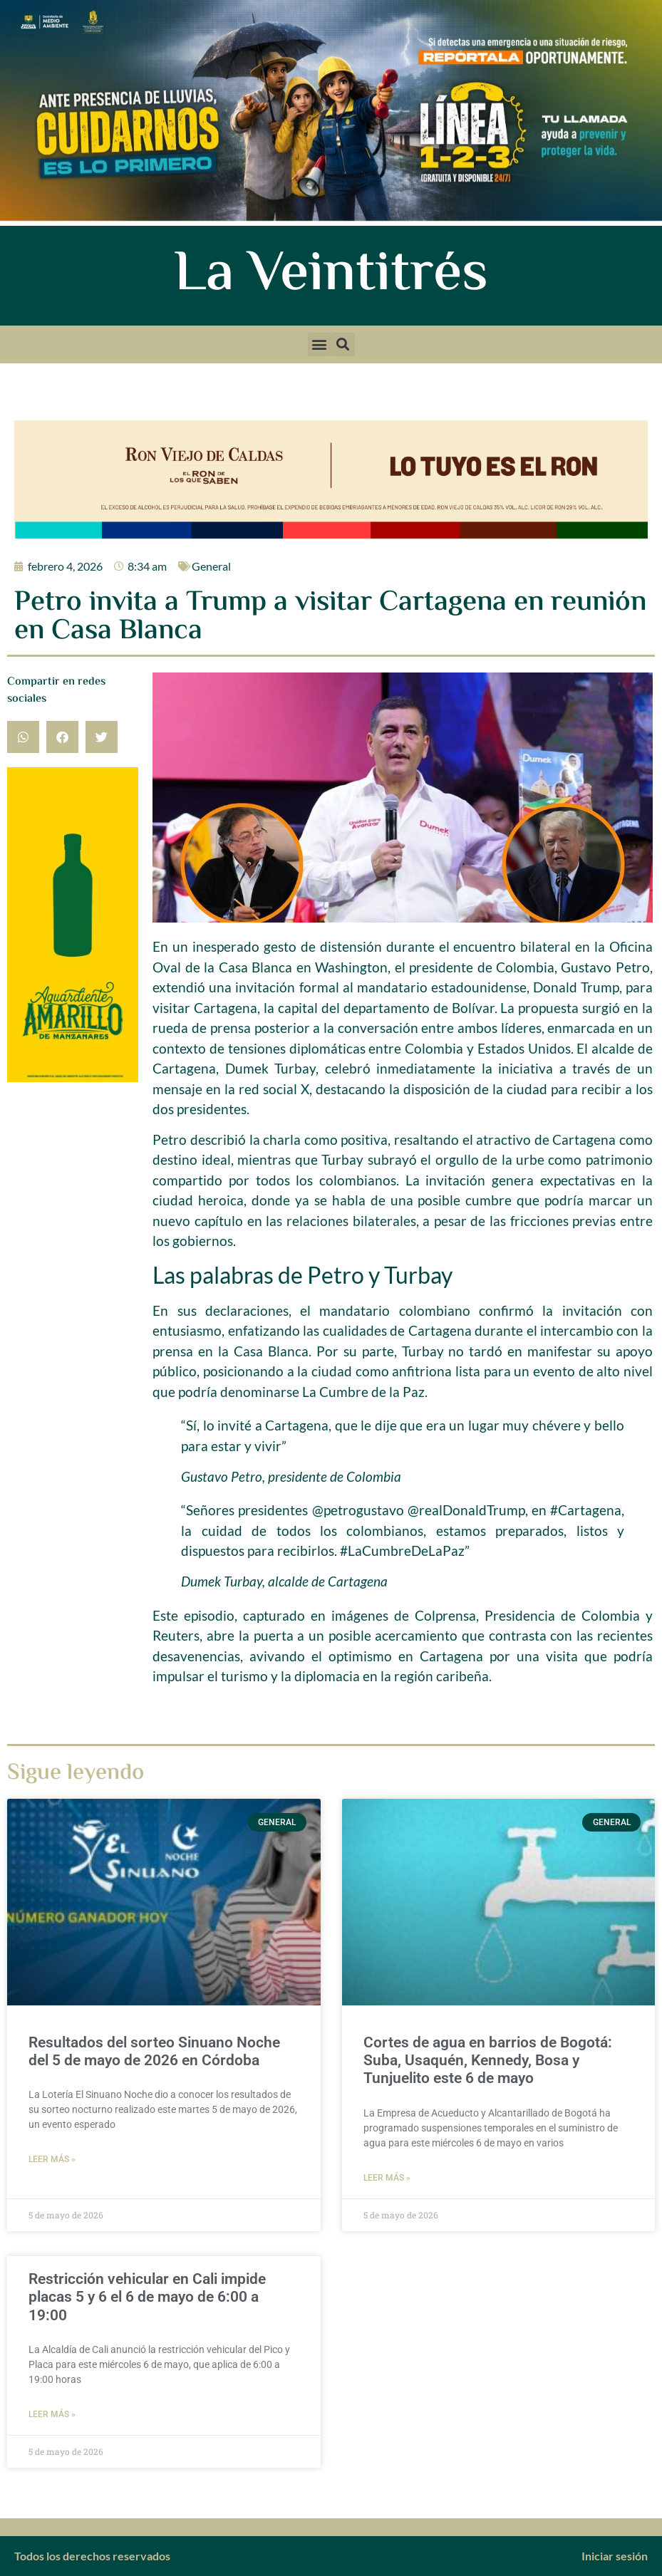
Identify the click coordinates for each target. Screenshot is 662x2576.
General (211, 566)
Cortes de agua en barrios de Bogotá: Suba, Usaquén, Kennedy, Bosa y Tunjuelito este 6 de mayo (487, 2060)
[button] (319, 344)
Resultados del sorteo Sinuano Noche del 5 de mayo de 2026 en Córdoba (154, 2051)
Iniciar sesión (614, 2555)
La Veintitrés (331, 276)
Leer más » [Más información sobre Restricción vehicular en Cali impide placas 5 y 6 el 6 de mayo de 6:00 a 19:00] (52, 2414)
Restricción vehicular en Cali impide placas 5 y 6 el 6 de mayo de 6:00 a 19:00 (147, 2296)
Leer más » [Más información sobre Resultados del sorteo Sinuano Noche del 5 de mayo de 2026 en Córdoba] (52, 2159)
